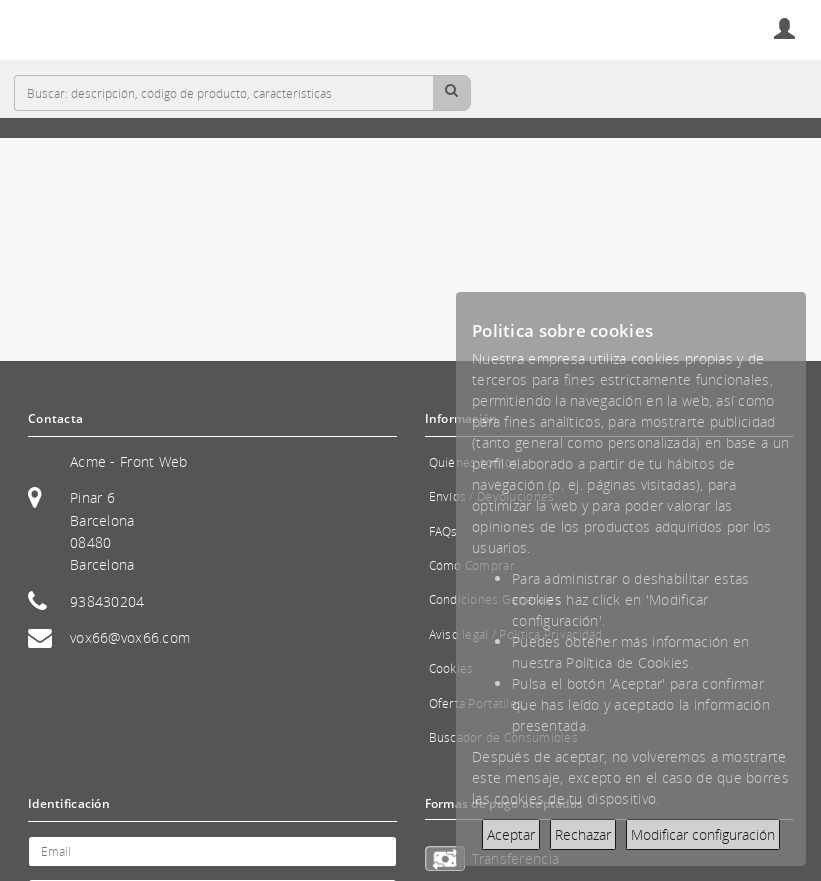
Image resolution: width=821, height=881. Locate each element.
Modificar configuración (703, 834)
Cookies (451, 668)
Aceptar (511, 834)
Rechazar (583, 834)
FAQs (443, 531)
